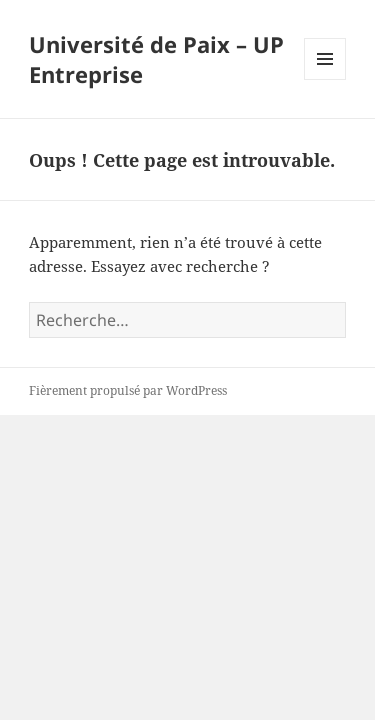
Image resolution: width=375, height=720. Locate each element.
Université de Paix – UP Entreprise (156, 59)
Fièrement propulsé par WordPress (128, 390)
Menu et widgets (325, 79)
